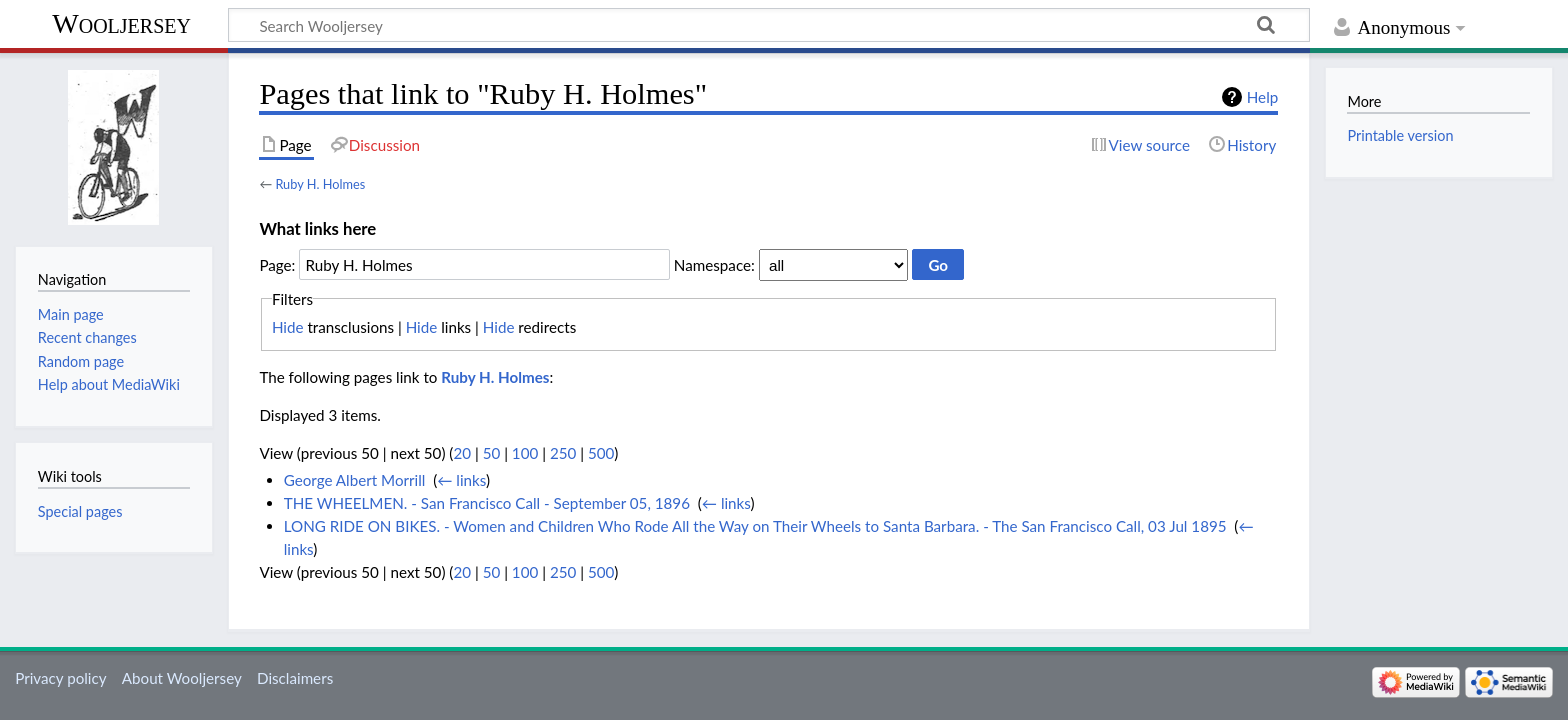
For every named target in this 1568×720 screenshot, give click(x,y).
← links (461, 480)
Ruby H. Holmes (320, 184)
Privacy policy (60, 678)
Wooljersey (121, 23)
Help (1262, 97)
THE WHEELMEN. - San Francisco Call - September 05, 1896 (487, 503)
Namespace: (714, 265)
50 (492, 453)
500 (601, 453)
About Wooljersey (182, 678)
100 (525, 453)
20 (462, 453)
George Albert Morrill (355, 480)
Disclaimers (295, 678)
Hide (288, 327)
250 (563, 453)
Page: (277, 265)
